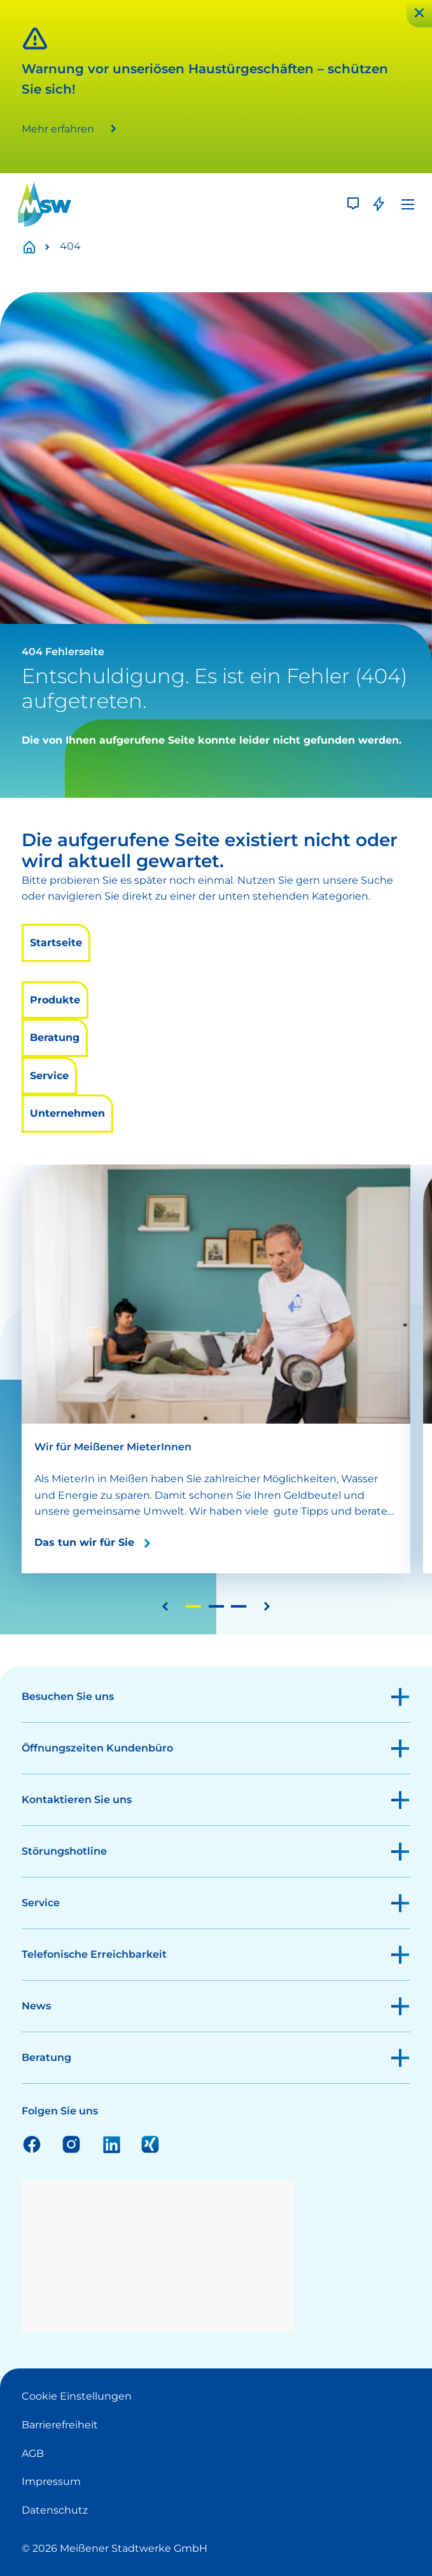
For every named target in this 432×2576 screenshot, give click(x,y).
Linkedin (111, 2144)
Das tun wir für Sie (84, 1542)
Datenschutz (55, 2510)
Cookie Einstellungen (77, 2396)
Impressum (51, 2481)
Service (49, 1076)
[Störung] (378, 204)
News (36, 2006)
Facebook (32, 2144)
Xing (150, 2144)
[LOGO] (44, 204)
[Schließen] (419, 13)
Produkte (55, 1000)
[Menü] (407, 204)
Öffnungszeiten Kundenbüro (97, 1748)
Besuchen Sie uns (68, 1696)
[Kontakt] (353, 204)
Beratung (55, 1037)
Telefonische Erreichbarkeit (94, 1954)
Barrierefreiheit (60, 2425)
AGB (33, 2453)
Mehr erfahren (58, 129)
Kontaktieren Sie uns (77, 1800)
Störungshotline (64, 1851)
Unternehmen (67, 1113)
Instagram (71, 2144)
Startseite (36, 246)
